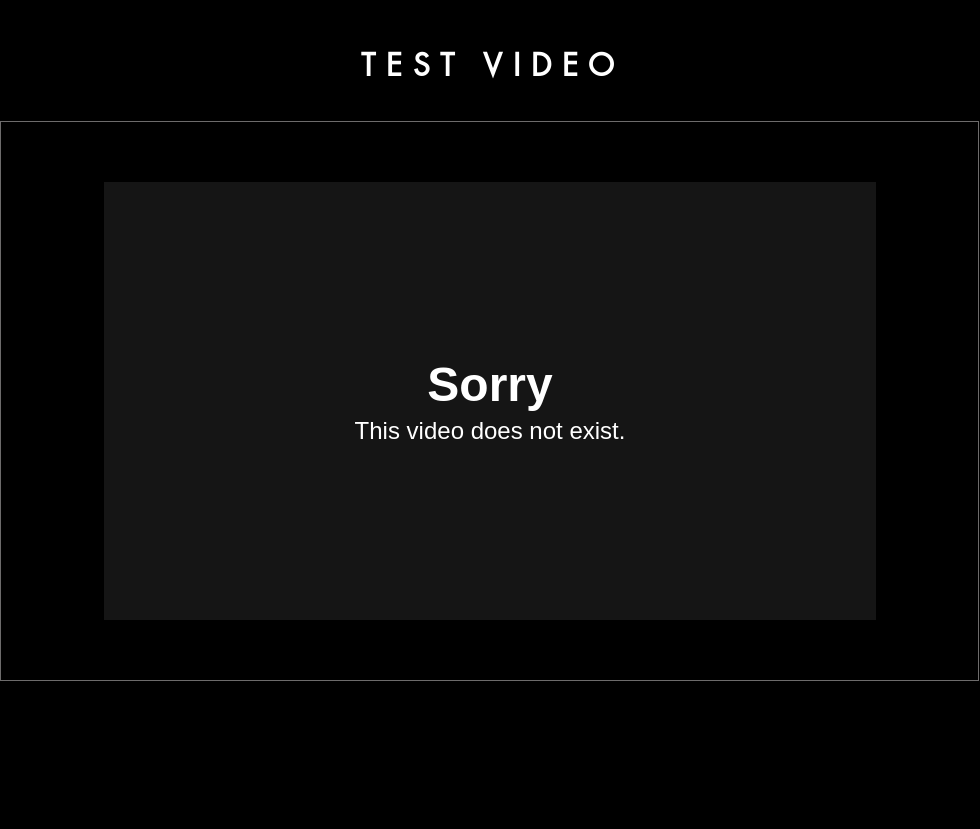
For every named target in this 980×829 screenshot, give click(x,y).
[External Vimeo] (490, 401)
